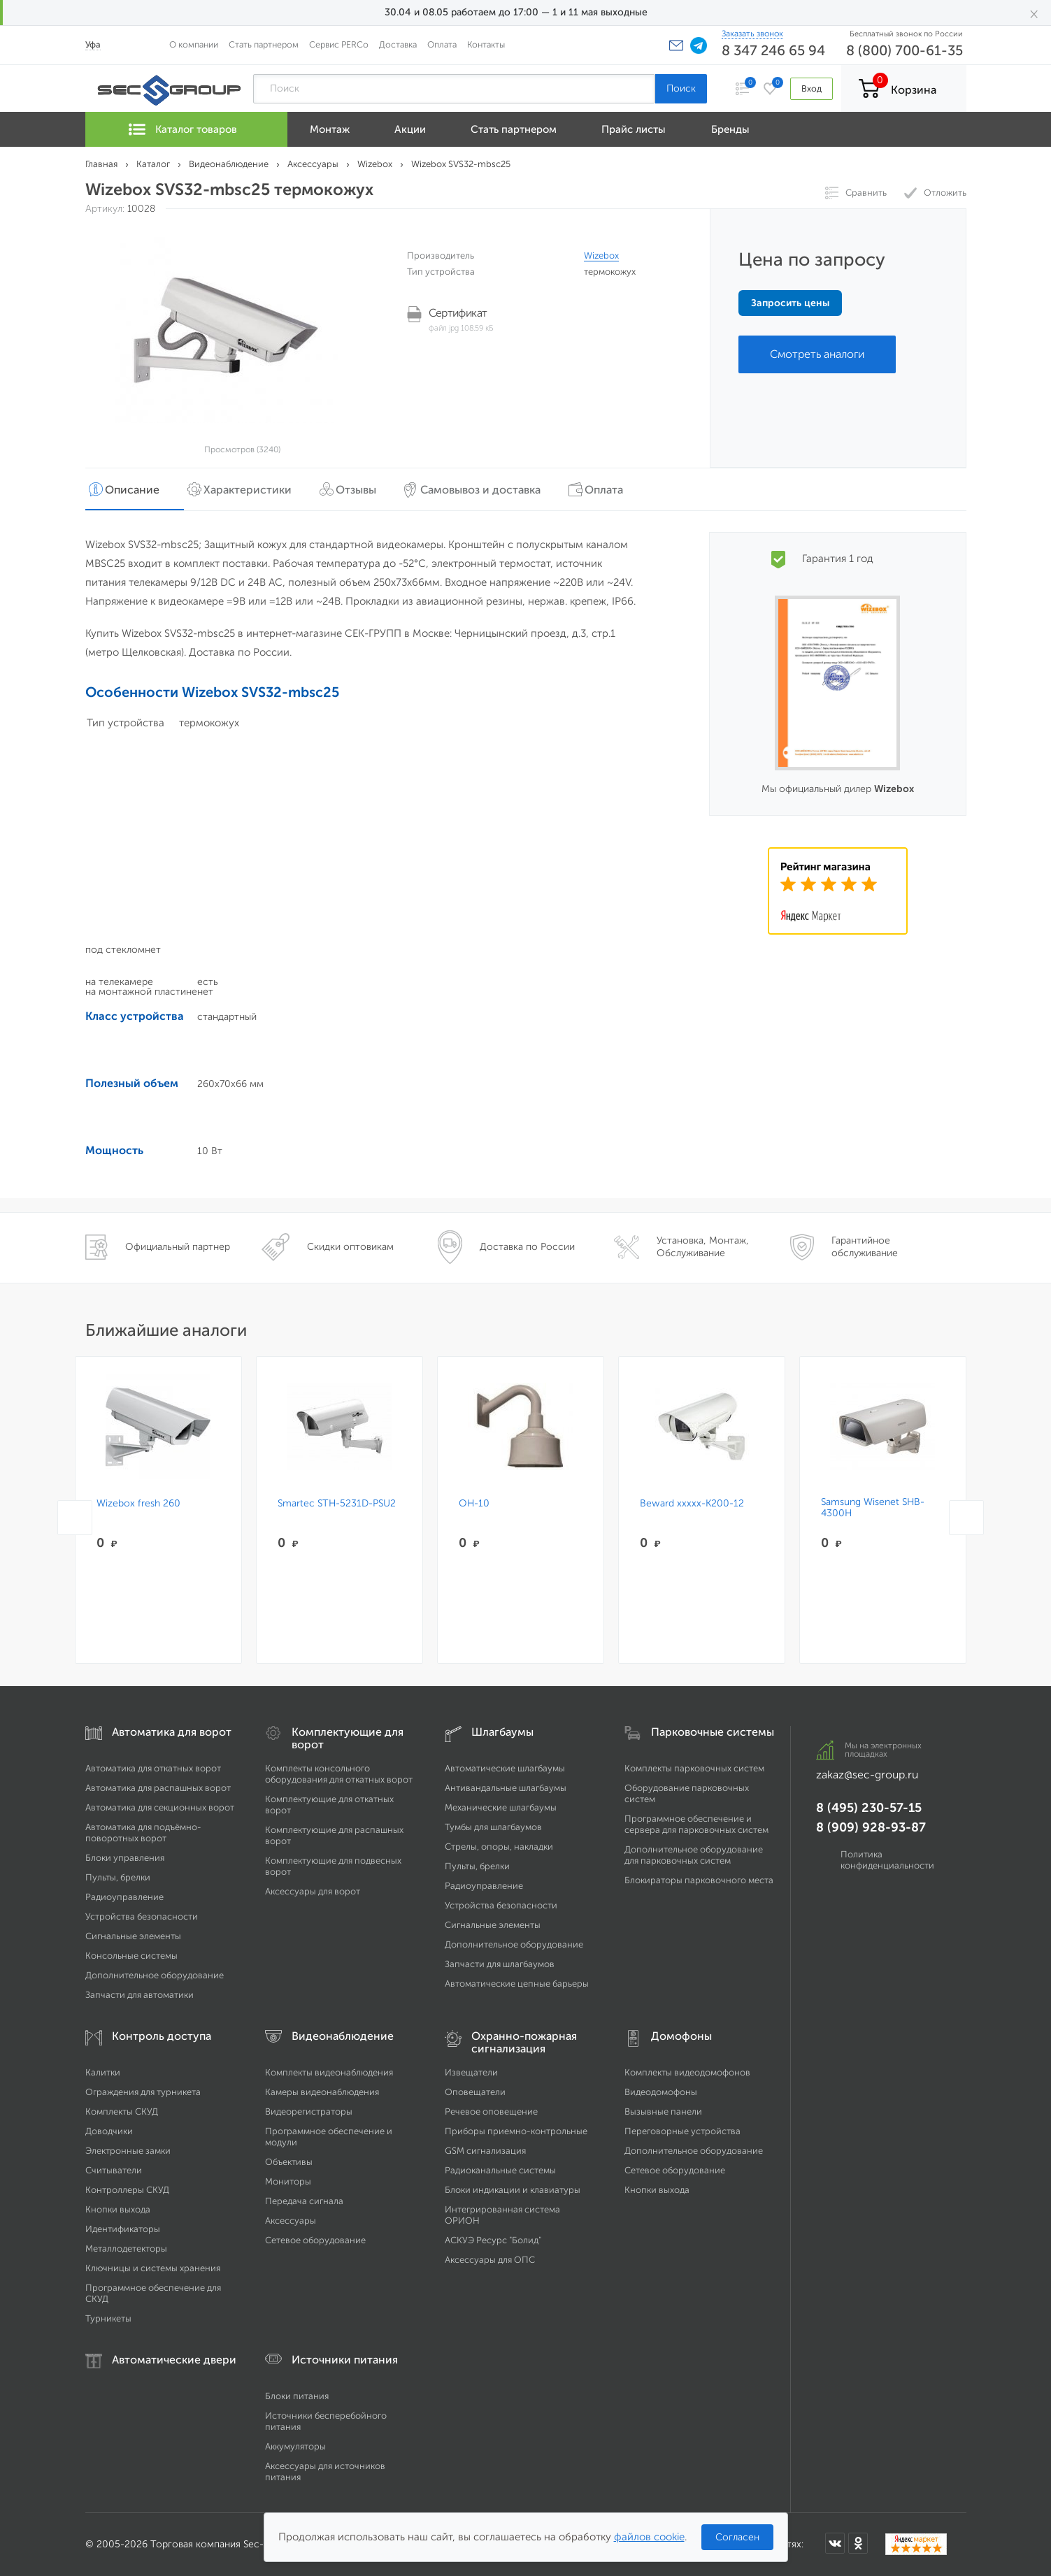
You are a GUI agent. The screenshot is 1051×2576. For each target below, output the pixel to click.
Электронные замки (128, 2150)
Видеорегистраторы (308, 2111)
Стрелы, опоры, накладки (499, 1846)
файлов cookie (649, 2537)
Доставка (398, 44)
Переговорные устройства (682, 2131)
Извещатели (471, 2072)
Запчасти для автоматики (139, 1994)
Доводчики (109, 2131)
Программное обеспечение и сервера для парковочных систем (696, 1824)
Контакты (486, 44)
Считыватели (113, 2170)
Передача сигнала (304, 2201)
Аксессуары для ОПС (490, 2259)
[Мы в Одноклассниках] (858, 2543)
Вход (811, 88)
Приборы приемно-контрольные (516, 2131)
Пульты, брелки (117, 1877)
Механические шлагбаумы (501, 1807)
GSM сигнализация (485, 2150)
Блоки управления (124, 1857)
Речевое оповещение (491, 2111)
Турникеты (108, 2318)
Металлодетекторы (126, 2248)
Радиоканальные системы (500, 2170)
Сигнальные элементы (133, 1936)
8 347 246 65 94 (773, 50)
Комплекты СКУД (121, 2111)
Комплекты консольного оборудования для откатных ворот (339, 1774)
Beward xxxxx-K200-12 (692, 1503)
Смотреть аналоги (817, 354)
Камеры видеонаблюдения (322, 2092)
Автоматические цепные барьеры (517, 1983)
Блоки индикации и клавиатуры (512, 2190)
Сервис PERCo (339, 44)
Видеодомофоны (660, 2092)
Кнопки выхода (117, 2209)
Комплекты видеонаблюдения (329, 2072)
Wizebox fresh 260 (138, 1503)
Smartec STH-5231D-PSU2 (337, 1503)
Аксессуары (290, 2220)
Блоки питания (297, 2396)
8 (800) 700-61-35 (904, 50)
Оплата (442, 44)
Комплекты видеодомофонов (687, 2072)
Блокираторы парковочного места (698, 1880)
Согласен (737, 2537)
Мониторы (288, 2181)
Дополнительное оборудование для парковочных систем (693, 1855)
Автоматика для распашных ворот (158, 1788)
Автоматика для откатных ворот (153, 1768)
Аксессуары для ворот (312, 1891)
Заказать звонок (752, 33)
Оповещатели (475, 2092)
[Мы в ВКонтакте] (835, 2543)
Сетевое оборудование (315, 2240)
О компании (193, 44)
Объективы (289, 2162)
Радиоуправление (124, 1897)
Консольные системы (131, 1955)
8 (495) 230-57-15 (869, 1807)
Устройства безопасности (141, 1916)
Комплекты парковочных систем (694, 1768)
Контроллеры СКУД (127, 2190)
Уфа (93, 44)
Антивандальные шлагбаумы (505, 1788)
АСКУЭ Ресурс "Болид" (493, 2240)
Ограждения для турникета (143, 2092)
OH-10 (474, 1503)
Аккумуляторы (295, 2446)
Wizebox (601, 255)
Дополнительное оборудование (154, 1975)
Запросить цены (790, 303)
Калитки (102, 2072)
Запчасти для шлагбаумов (500, 1964)
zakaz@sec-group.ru (867, 1774)
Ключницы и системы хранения (152, 2268)
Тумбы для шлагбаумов (493, 1827)
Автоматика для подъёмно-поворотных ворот (143, 1832)
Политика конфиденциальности (887, 1860)
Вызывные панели (663, 2111)
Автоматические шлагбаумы (505, 1768)
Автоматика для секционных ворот (159, 1807)
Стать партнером (264, 44)
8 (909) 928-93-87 (871, 1827)
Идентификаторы (122, 2229)
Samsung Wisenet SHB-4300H (872, 1508)
